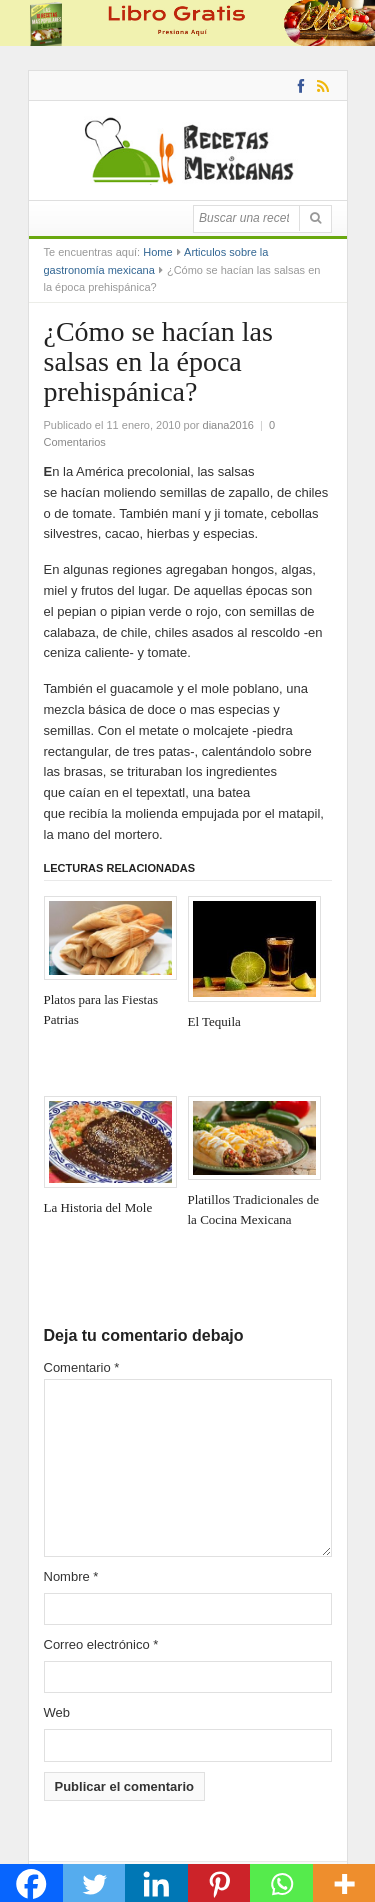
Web (57, 1712)
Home (157, 252)
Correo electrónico (101, 1644)
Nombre (71, 1576)
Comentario (82, 1367)
